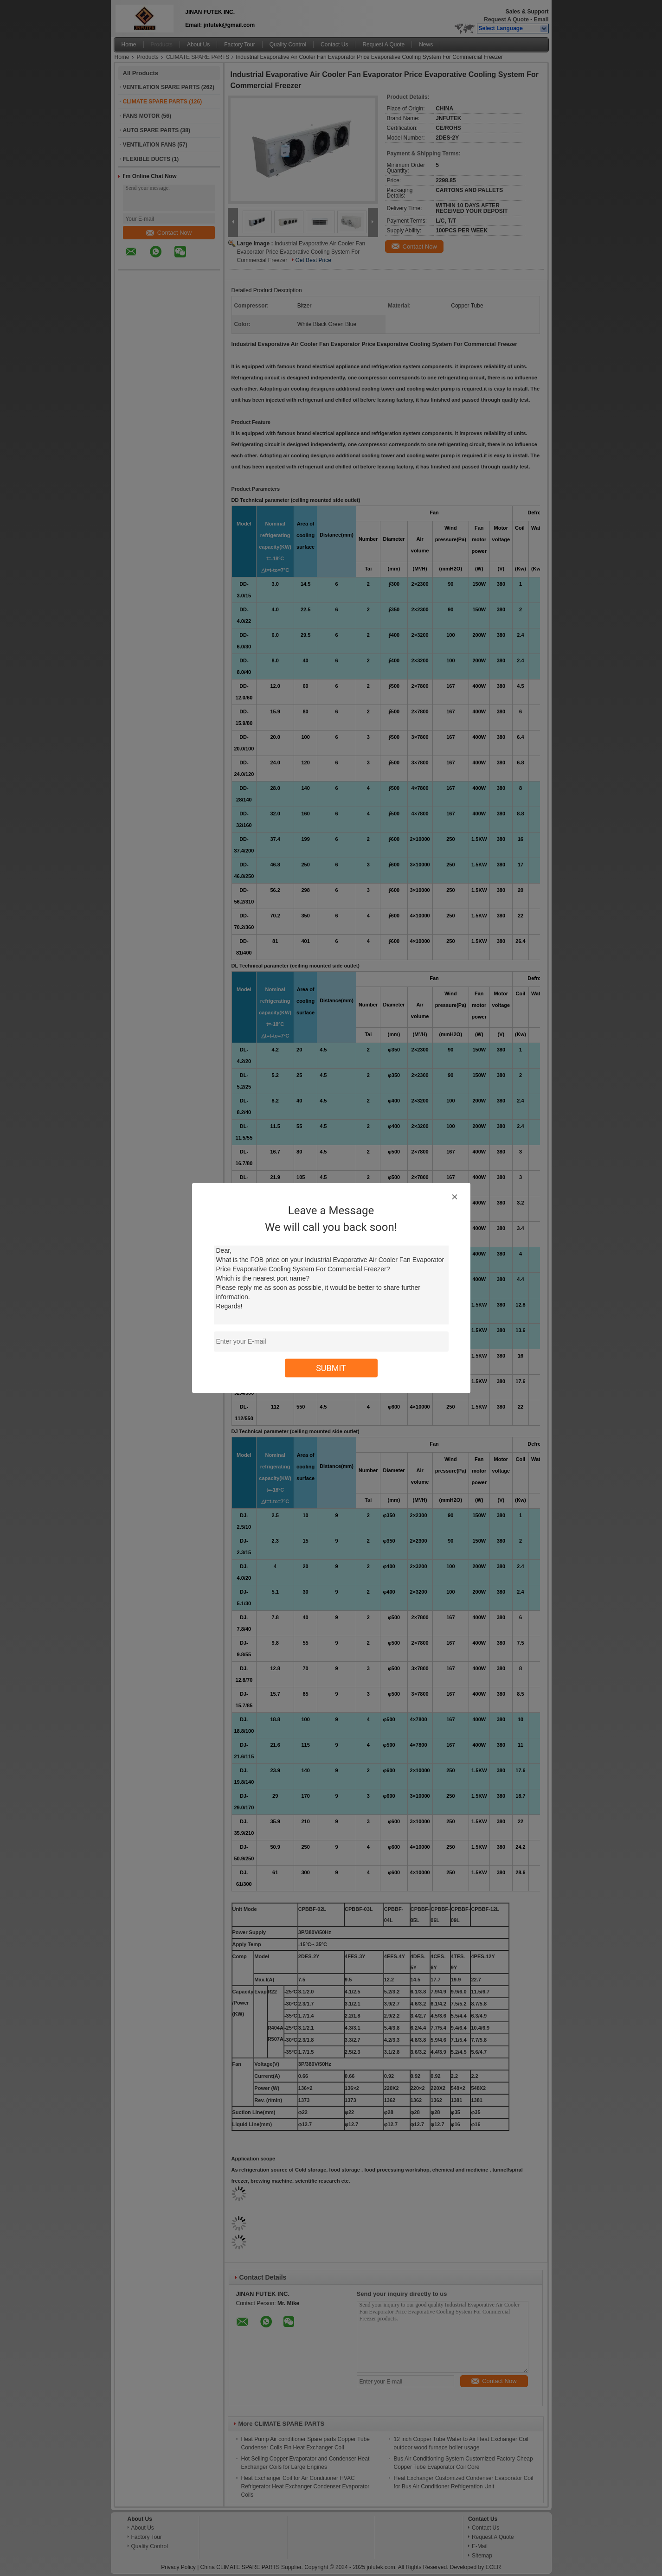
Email (540, 19)
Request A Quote (506, 19)
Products (162, 44)
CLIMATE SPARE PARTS (197, 57)
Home (129, 44)
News (426, 44)
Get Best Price (313, 260)
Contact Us (334, 44)
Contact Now (169, 232)
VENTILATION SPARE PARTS (161, 87)
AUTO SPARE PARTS (151, 130)
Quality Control (288, 44)
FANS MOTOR (141, 116)
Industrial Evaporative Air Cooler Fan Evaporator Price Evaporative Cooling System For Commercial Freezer (301, 251)
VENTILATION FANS (149, 144)
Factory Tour (239, 44)
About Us (198, 44)
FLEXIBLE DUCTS (147, 159)
